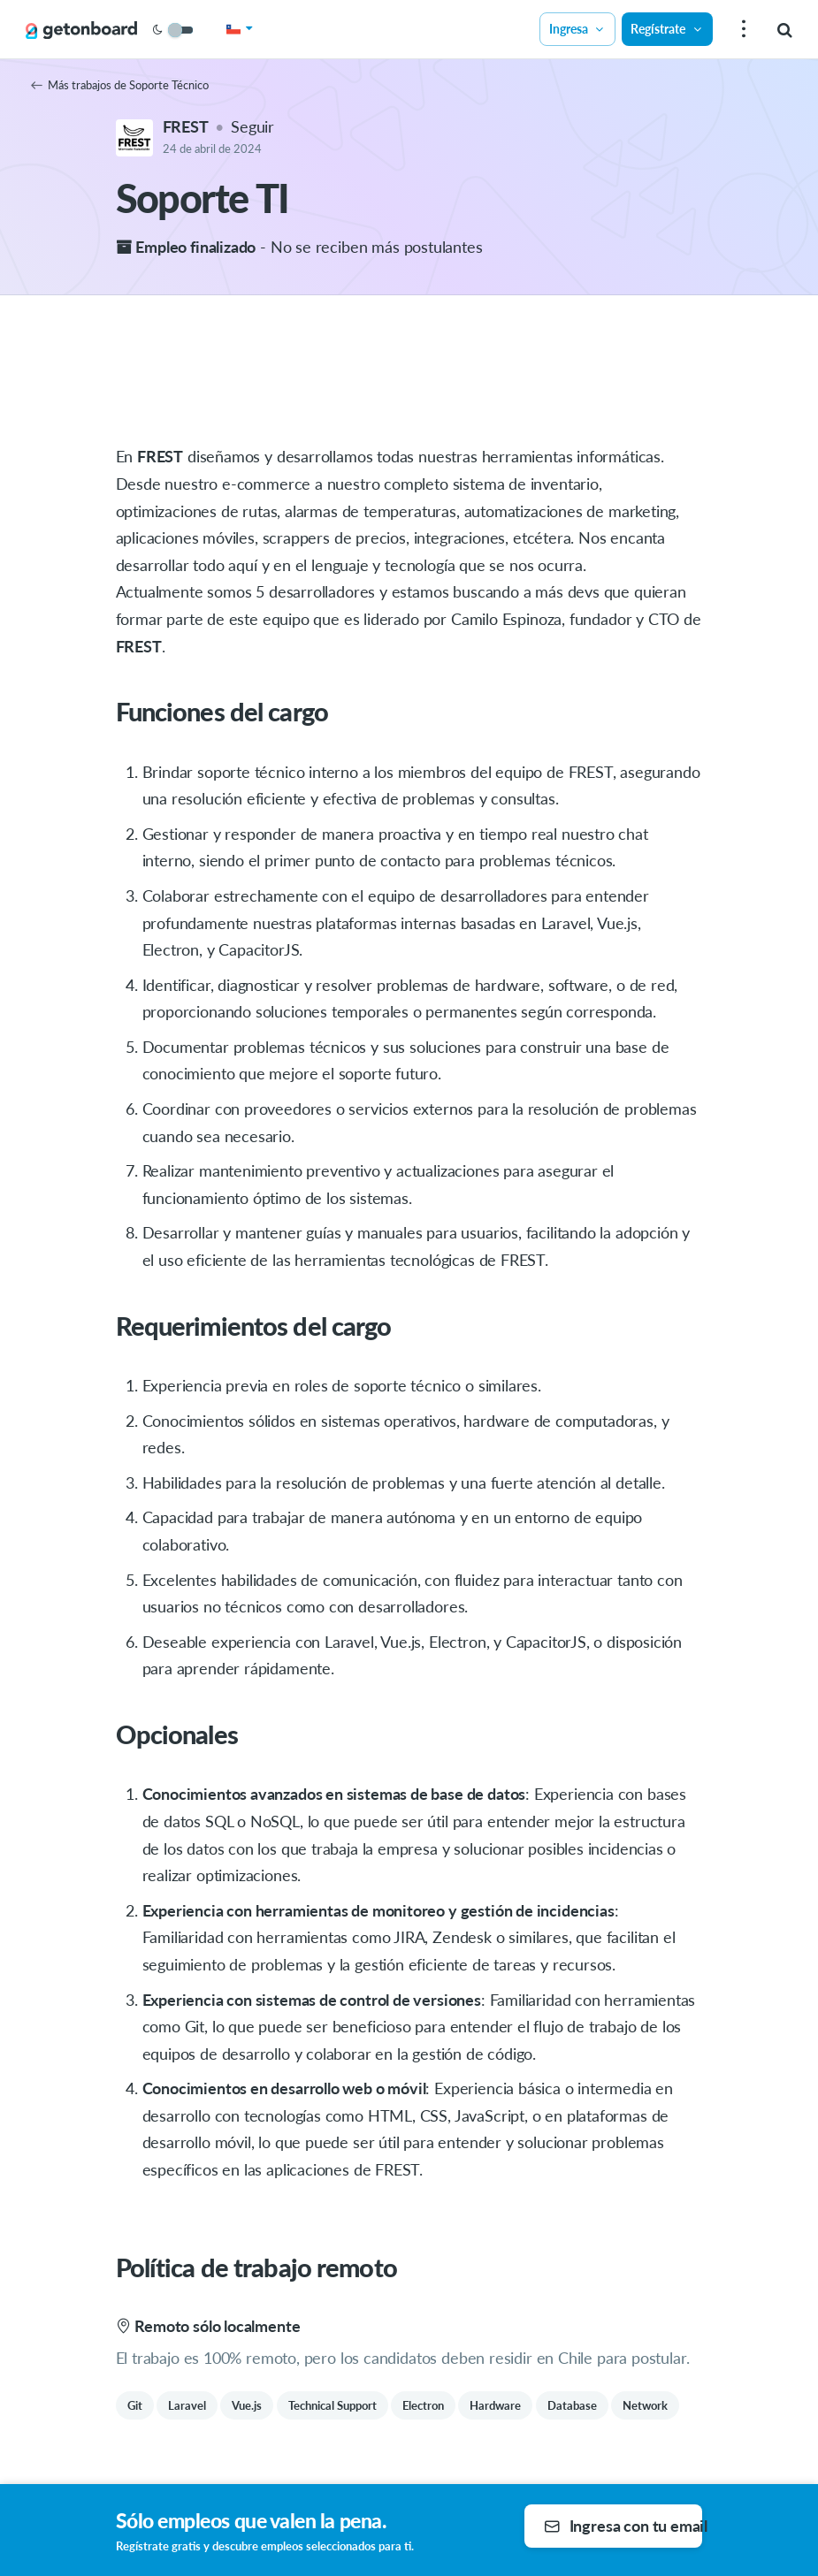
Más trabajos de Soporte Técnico (120, 85)
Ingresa (577, 28)
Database (572, 2405)
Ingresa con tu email (623, 2525)
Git (134, 2405)
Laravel (187, 2405)
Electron (423, 2405)
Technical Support (332, 2405)
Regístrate (667, 28)
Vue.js (247, 2405)
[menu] (741, 29)
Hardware (495, 2405)
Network (645, 2405)
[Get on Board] (81, 30)
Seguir (252, 126)
